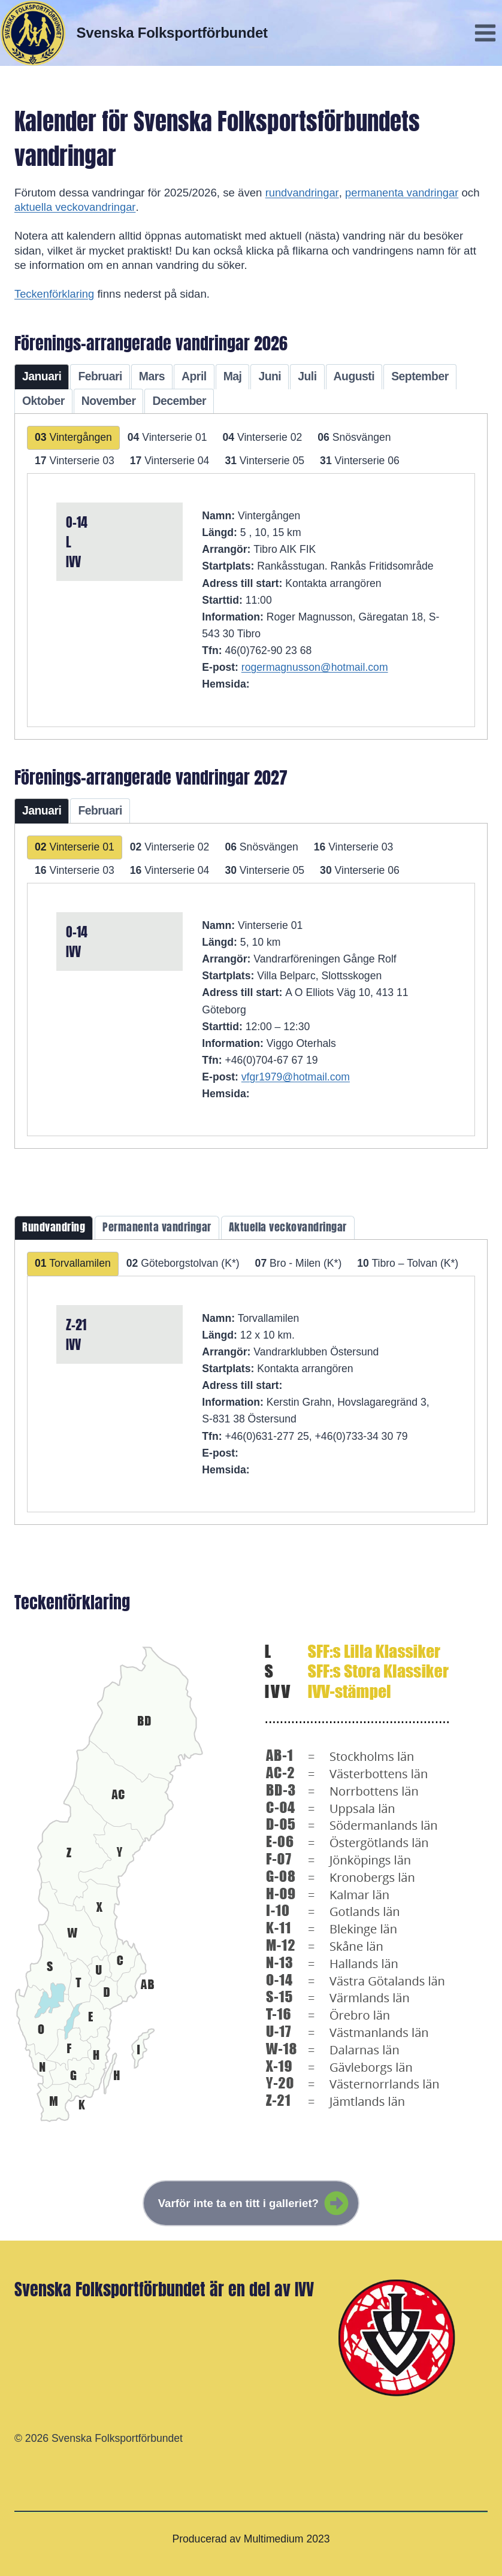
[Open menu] (485, 32)
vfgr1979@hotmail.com (295, 1077)
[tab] (41, 376)
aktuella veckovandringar (75, 207)
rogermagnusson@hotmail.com (314, 667)
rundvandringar (302, 192)
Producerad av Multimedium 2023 (250, 2539)
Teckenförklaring (55, 293)
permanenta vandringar (403, 192)
